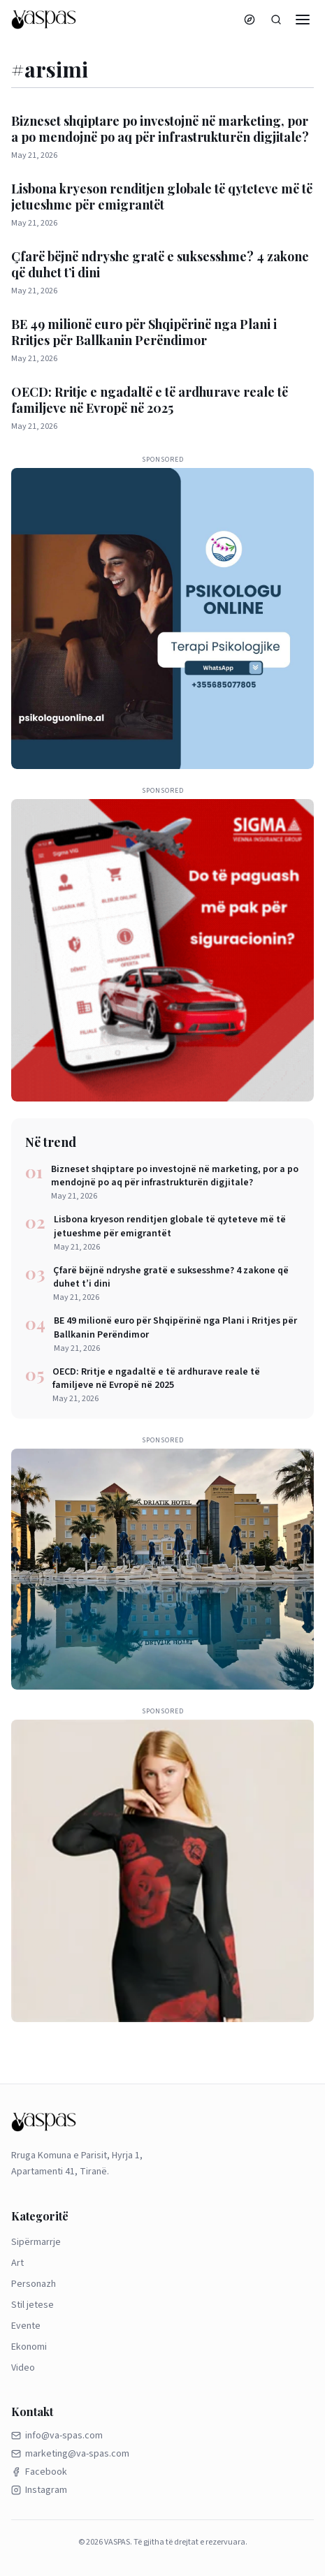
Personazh (33, 2284)
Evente (26, 2326)
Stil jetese (32, 2305)
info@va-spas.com (57, 2436)
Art (17, 2263)
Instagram (39, 2490)
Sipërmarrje (36, 2242)
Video (23, 2368)
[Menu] (302, 19)
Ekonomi (29, 2347)
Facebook (39, 2472)
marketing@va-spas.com (70, 2454)
